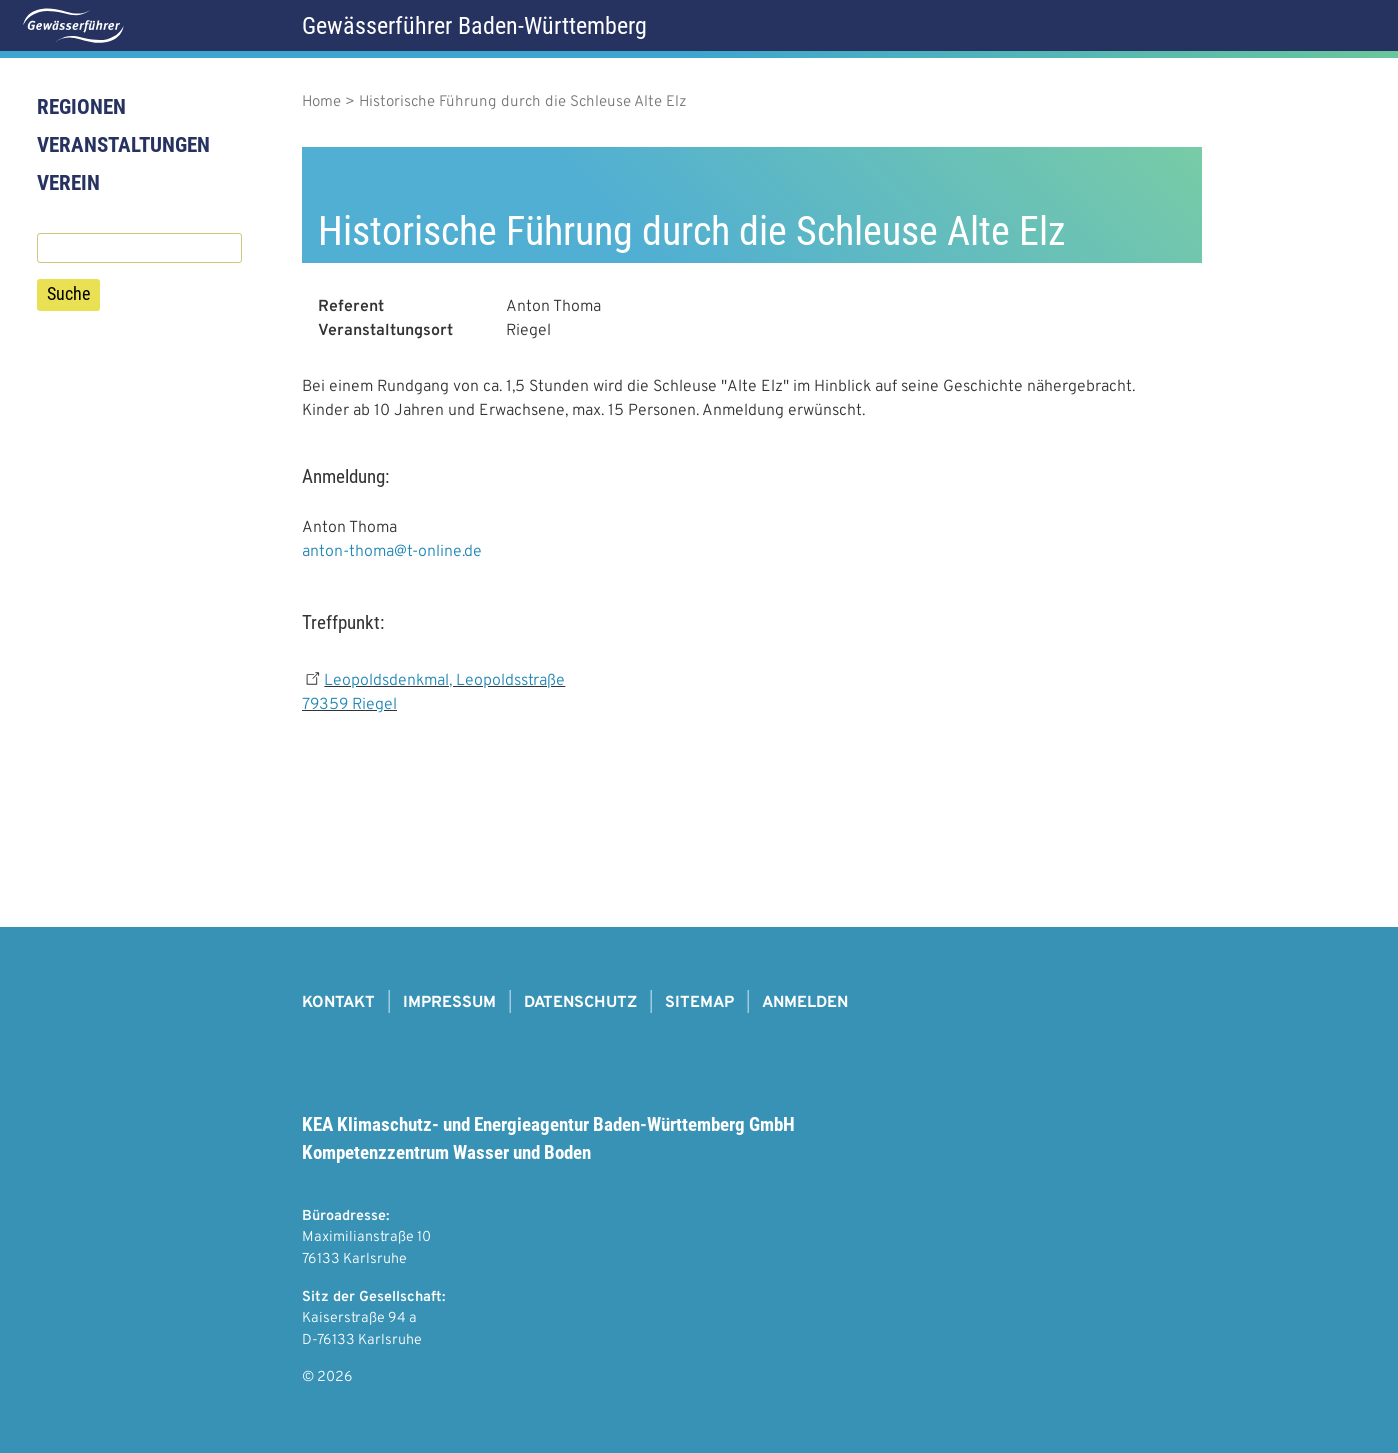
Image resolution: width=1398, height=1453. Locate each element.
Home (321, 102)
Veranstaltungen (123, 145)
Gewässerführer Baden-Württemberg (474, 26)
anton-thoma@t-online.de (392, 552)
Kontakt (338, 1003)
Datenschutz (580, 1003)
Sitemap (699, 1003)
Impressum (449, 1003)
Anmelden (805, 1003)
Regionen (81, 107)
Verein (68, 183)
